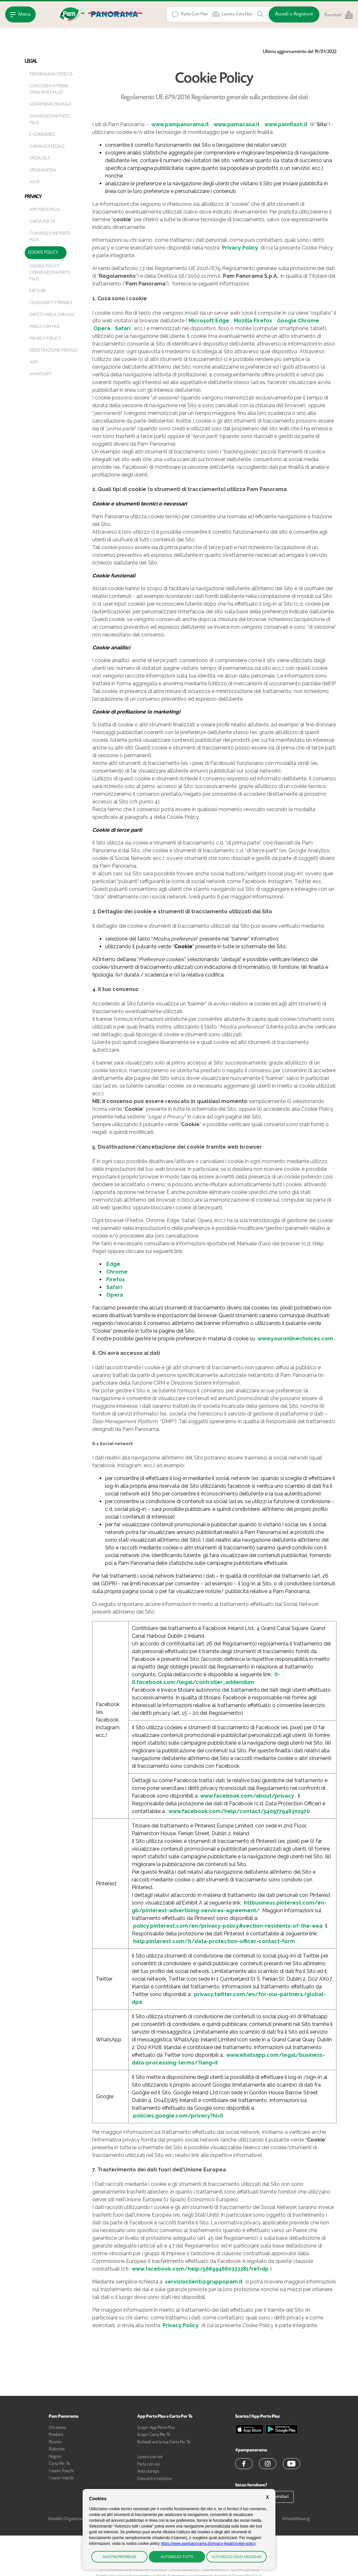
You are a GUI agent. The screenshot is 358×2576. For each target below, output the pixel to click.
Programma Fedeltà (51, 74)
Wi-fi (35, 182)
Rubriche (57, 2449)
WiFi (34, 362)
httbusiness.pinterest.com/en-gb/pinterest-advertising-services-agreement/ (229, 1907)
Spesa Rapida (43, 170)
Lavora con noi (150, 2457)
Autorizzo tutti (177, 2557)
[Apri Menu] (20, 14)
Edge (113, 1264)
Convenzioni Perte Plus (50, 119)
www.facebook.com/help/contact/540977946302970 (239, 1811)
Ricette (55, 2442)
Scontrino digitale (50, 104)
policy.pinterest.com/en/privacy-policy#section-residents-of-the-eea (227, 1926)
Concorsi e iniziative (154, 2479)
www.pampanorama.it (180, 124)
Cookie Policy (43, 252)
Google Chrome (298, 321)
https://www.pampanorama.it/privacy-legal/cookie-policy (208, 2543)
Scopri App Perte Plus (156, 2428)
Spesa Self (40, 158)
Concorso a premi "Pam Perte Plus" (49, 89)
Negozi (55, 2457)
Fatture (38, 291)
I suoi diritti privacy (51, 303)
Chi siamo (57, 2428)
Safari (122, 328)
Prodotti (56, 2435)
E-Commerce (42, 135)
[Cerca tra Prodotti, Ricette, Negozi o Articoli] (260, 14)
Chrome (117, 1272)
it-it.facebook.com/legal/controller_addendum (206, 1678)
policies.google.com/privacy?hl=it (178, 2116)
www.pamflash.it (286, 124)
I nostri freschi (61, 2471)
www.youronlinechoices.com (295, 1339)
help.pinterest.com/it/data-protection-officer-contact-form (214, 1941)
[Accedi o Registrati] (294, 14)
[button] (244, 2463)
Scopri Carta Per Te (153, 2435)
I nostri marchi (61, 2478)
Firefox (115, 1279)
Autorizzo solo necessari (236, 2557)
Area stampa (148, 2471)
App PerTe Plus (44, 210)
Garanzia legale (47, 147)
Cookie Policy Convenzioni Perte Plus (50, 273)
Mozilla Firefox (253, 321)
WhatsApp (40, 374)
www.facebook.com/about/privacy (247, 1796)
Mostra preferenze (119, 2557)
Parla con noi (45, 327)
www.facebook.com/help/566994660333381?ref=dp (200, 2269)
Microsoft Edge (209, 321)
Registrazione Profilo (53, 350)
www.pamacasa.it (237, 124)
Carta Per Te (42, 222)
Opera (102, 328)
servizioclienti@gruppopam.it (204, 2282)
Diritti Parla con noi (52, 315)
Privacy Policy (45, 339)
